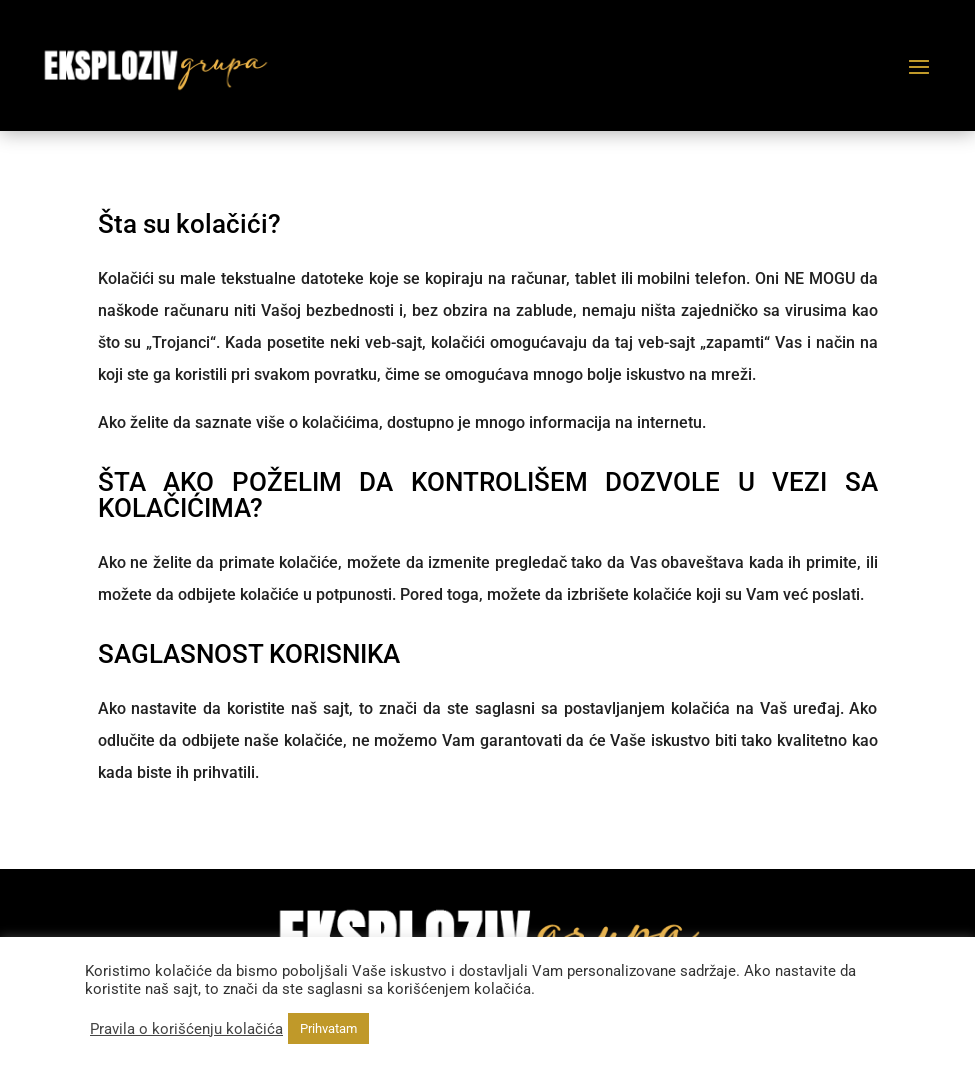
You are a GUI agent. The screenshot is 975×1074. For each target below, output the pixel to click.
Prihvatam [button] (328, 1028)
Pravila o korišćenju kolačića (186, 1029)
